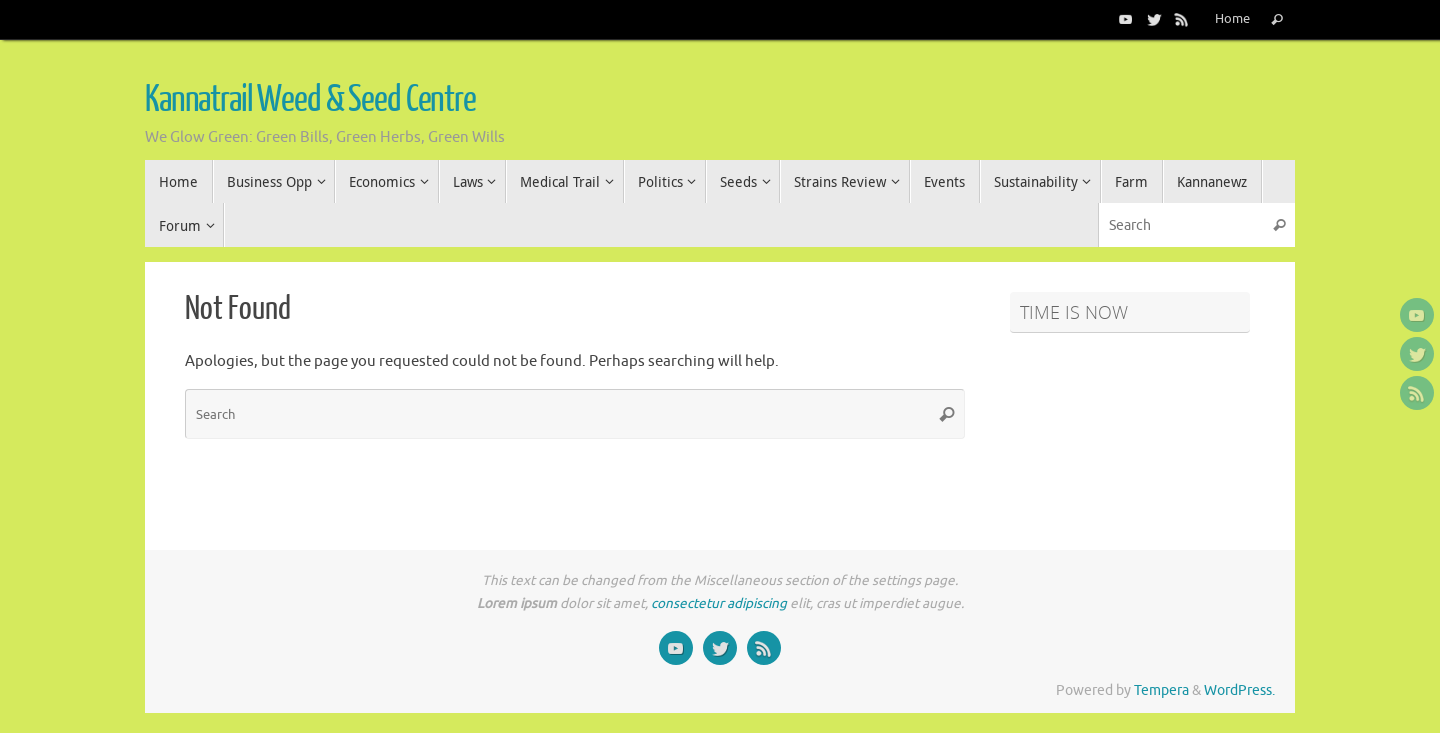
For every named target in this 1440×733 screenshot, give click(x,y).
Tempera (1161, 690)
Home (1232, 19)
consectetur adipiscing (719, 603)
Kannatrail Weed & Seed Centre (310, 100)
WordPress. (1239, 690)
